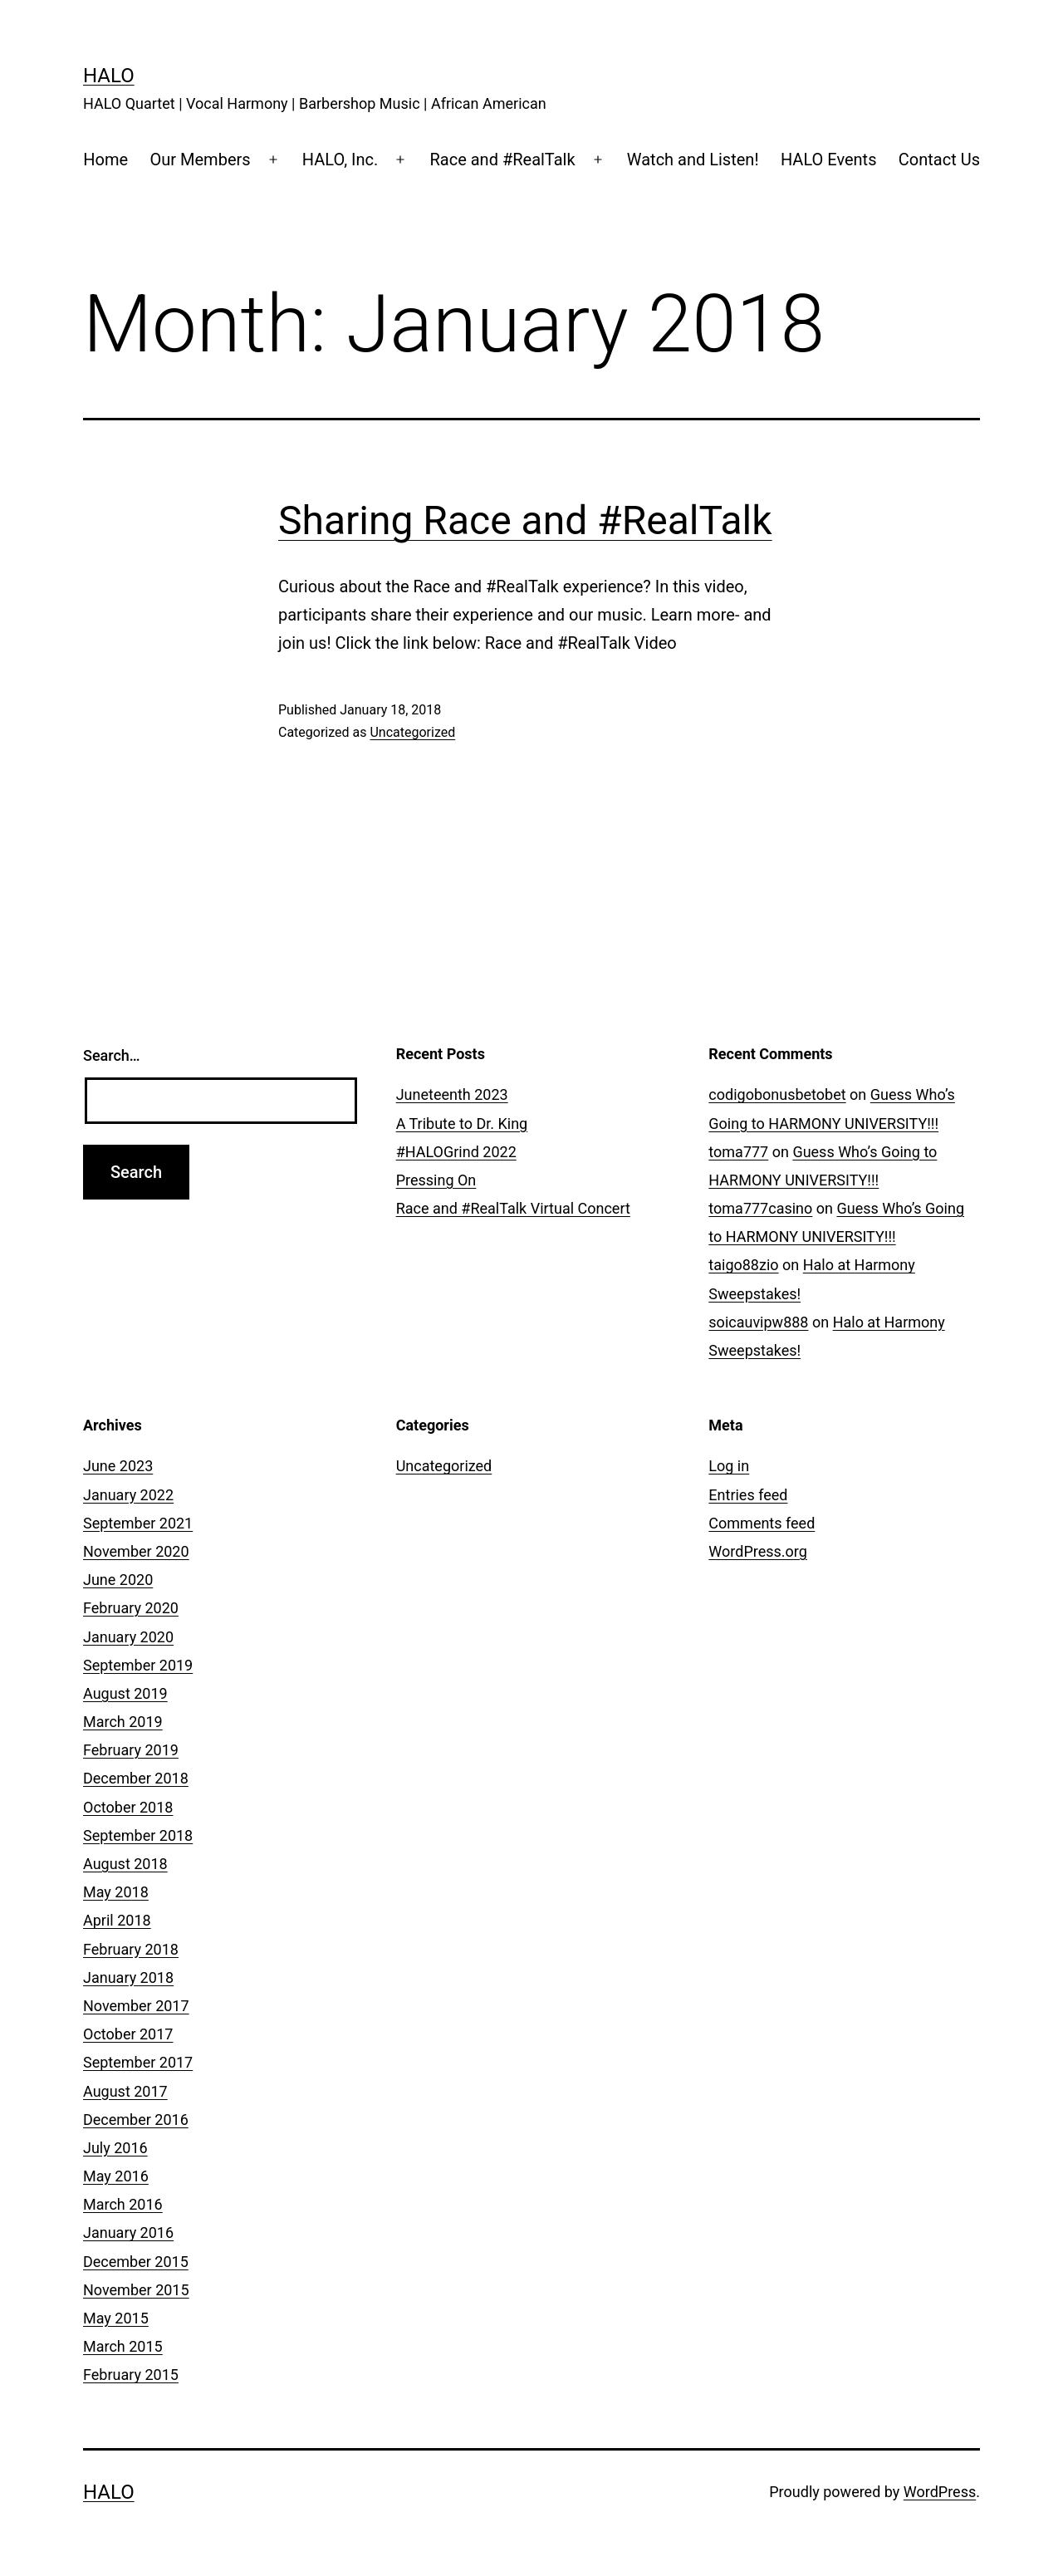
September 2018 (138, 1835)
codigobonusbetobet (776, 1094)
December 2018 (136, 1778)
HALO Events (829, 159)
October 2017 (128, 2034)
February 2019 (131, 1750)
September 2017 (138, 2062)
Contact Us (939, 159)
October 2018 (128, 1807)
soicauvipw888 (758, 1322)
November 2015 (136, 2290)
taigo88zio (743, 1264)
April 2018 (117, 1920)
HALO (109, 75)
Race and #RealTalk (502, 159)
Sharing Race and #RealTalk (525, 520)
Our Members (200, 159)
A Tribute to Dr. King (462, 1123)
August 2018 (125, 1863)
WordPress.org (757, 1551)
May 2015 (116, 2318)
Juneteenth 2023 (452, 1094)
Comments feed (761, 1523)
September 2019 (138, 1665)
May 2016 (116, 2176)
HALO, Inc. (340, 159)
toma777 (738, 1151)
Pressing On (436, 1180)
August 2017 (125, 2091)
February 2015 (131, 2374)
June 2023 (118, 1465)
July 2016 (115, 2147)
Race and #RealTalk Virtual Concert (513, 1208)
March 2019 (123, 1721)
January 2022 (128, 1495)
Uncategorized (412, 732)
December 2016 (136, 2119)
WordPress (940, 2491)
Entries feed (747, 1495)
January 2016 (128, 2232)
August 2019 (125, 1693)
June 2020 (118, 1579)
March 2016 (123, 2204)
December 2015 (136, 2261)
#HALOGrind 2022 (456, 1151)
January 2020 (128, 1637)
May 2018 (116, 1892)
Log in (728, 1465)
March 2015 (123, 2346)
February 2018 (131, 1949)
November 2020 (136, 1551)
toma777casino (760, 1208)
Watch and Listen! (693, 159)
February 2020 (131, 1608)
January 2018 (128, 1977)
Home (105, 159)
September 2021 (138, 1523)
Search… (111, 1055)
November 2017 (136, 2005)
